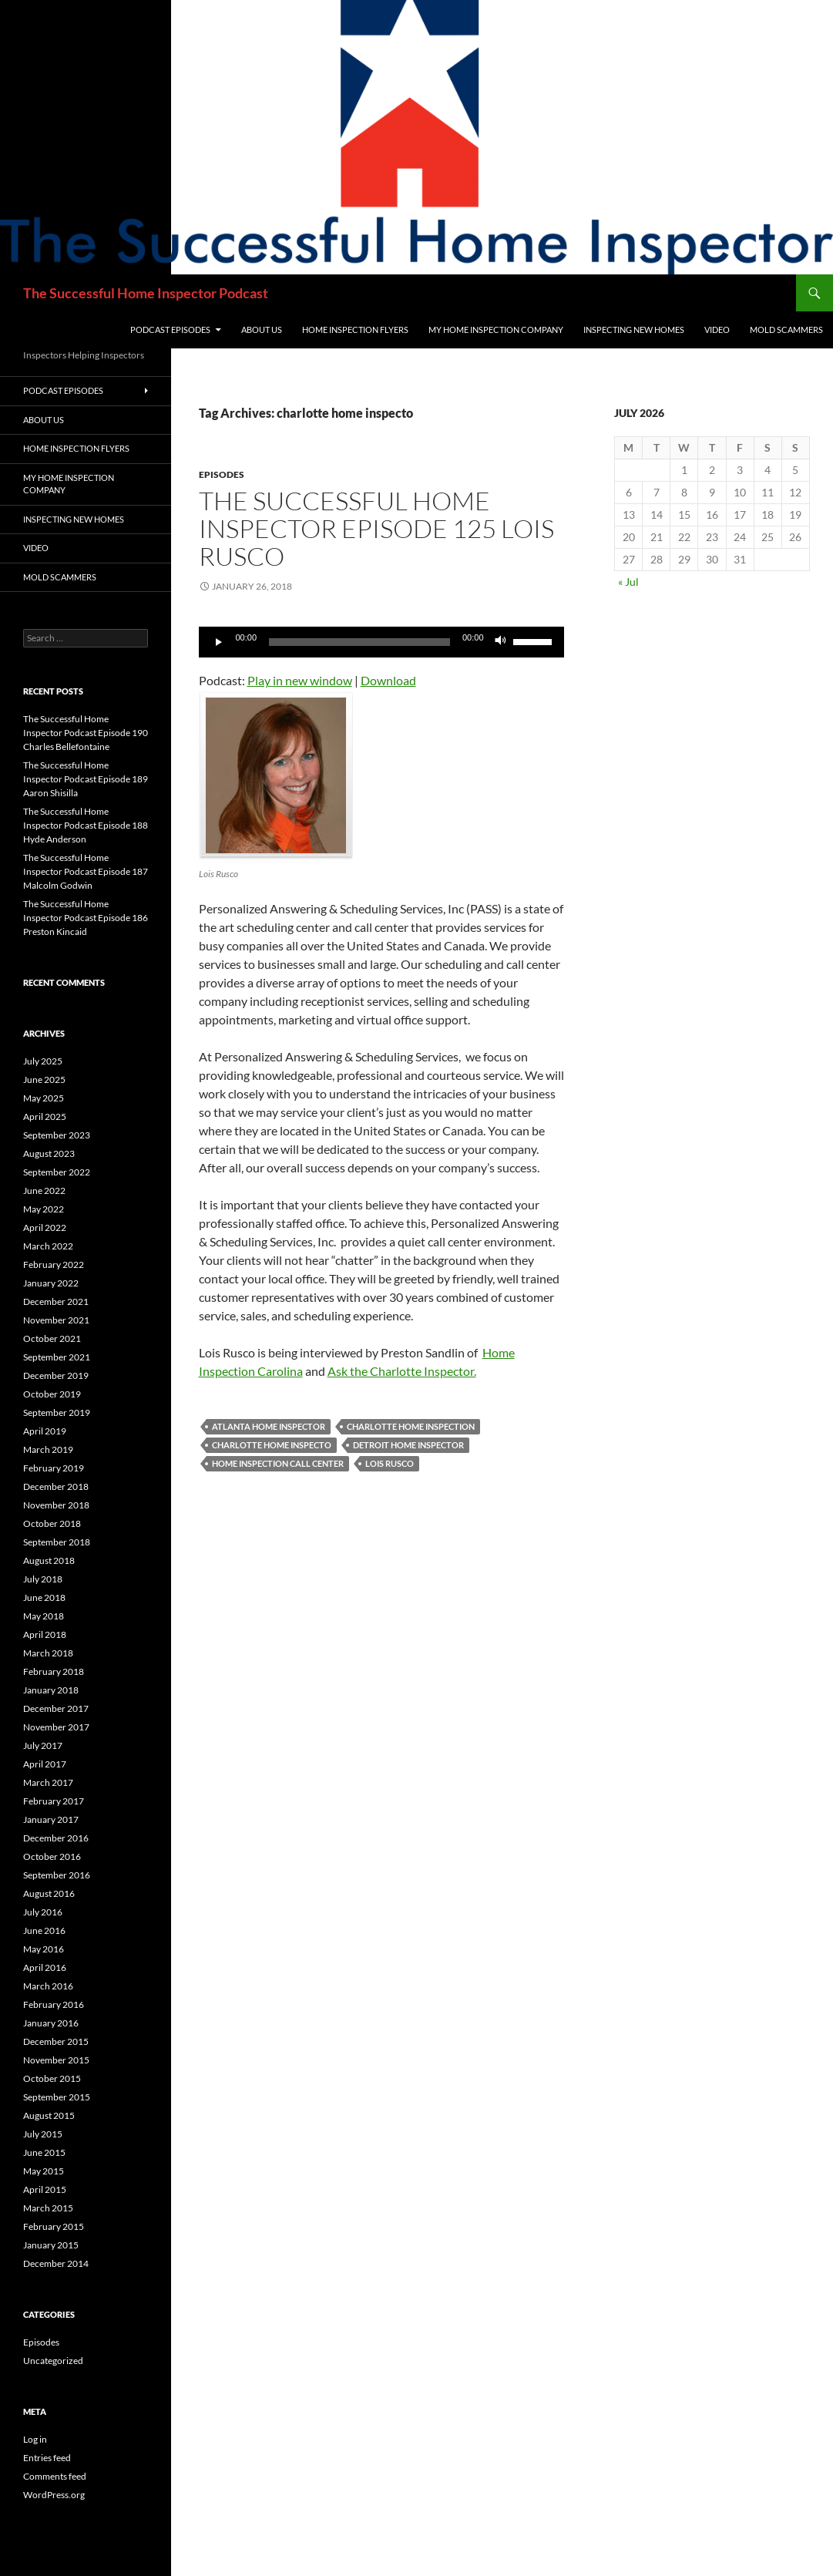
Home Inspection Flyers (355, 330)
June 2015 (44, 2152)
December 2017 (56, 1708)
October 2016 (52, 1856)
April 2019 (44, 1431)
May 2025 (43, 1098)
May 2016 (43, 1949)
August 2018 (49, 1560)
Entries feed (47, 2457)
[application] (381, 642)
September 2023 (56, 1135)
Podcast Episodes (170, 330)
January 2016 (51, 2023)
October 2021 (52, 1338)
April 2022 (44, 1227)
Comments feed (54, 2476)
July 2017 (42, 1745)
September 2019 (56, 1412)
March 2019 (48, 1449)
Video (717, 330)
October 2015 (52, 2078)
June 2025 (44, 1079)
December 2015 (56, 2041)
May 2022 (43, 1209)
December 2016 (56, 1838)
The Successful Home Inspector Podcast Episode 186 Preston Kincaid (85, 917)
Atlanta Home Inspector (268, 1426)
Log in (35, 2439)
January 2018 (51, 1690)
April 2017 (44, 1764)
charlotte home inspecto (271, 1445)
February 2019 (53, 1468)
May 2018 (43, 1616)
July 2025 (42, 1061)
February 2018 (53, 1671)
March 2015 (48, 2208)
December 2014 (56, 2263)
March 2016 (48, 1986)
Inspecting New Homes (633, 330)
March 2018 (48, 1653)
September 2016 (56, 1875)
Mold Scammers (786, 330)
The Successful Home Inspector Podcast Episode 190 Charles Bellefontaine (85, 732)
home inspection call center (278, 1463)
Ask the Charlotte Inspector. (401, 1371)
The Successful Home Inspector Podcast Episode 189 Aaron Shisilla (85, 779)
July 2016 (42, 1912)
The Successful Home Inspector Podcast (145, 292)
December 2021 (56, 1301)
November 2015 (56, 2060)
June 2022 (44, 1190)
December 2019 (56, 1375)
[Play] (219, 642)
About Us (261, 330)
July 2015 (42, 2134)
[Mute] (501, 642)
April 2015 (44, 2189)
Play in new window (299, 680)
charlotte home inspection (411, 1426)
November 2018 (56, 1505)
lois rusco (389, 1463)
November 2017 (56, 1727)
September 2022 (56, 1172)
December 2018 (56, 1486)
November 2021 (56, 1320)
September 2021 (56, 1357)
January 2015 (51, 2245)
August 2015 (49, 2115)
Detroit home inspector (408, 1445)
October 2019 (52, 1394)
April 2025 (44, 1116)
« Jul (628, 581)
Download (388, 680)
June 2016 (44, 1930)
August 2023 (49, 1153)
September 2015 (56, 2097)
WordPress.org (54, 2494)
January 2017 (51, 1819)
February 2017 (53, 1801)
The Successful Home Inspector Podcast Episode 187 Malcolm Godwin (85, 871)
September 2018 (56, 1542)
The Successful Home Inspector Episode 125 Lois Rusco (376, 528)
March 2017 (48, 1782)
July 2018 (42, 1579)
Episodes (221, 474)
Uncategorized (53, 2360)
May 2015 (43, 2171)
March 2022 (48, 1246)
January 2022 (51, 1283)
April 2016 (44, 1967)
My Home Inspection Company (495, 330)
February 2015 (53, 2226)
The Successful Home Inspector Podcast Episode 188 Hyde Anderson (85, 825)
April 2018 (44, 1634)
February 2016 (53, 2004)
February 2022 (53, 1264)
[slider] (359, 642)
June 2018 (44, 1597)
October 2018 (52, 1523)
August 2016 (49, 1893)
